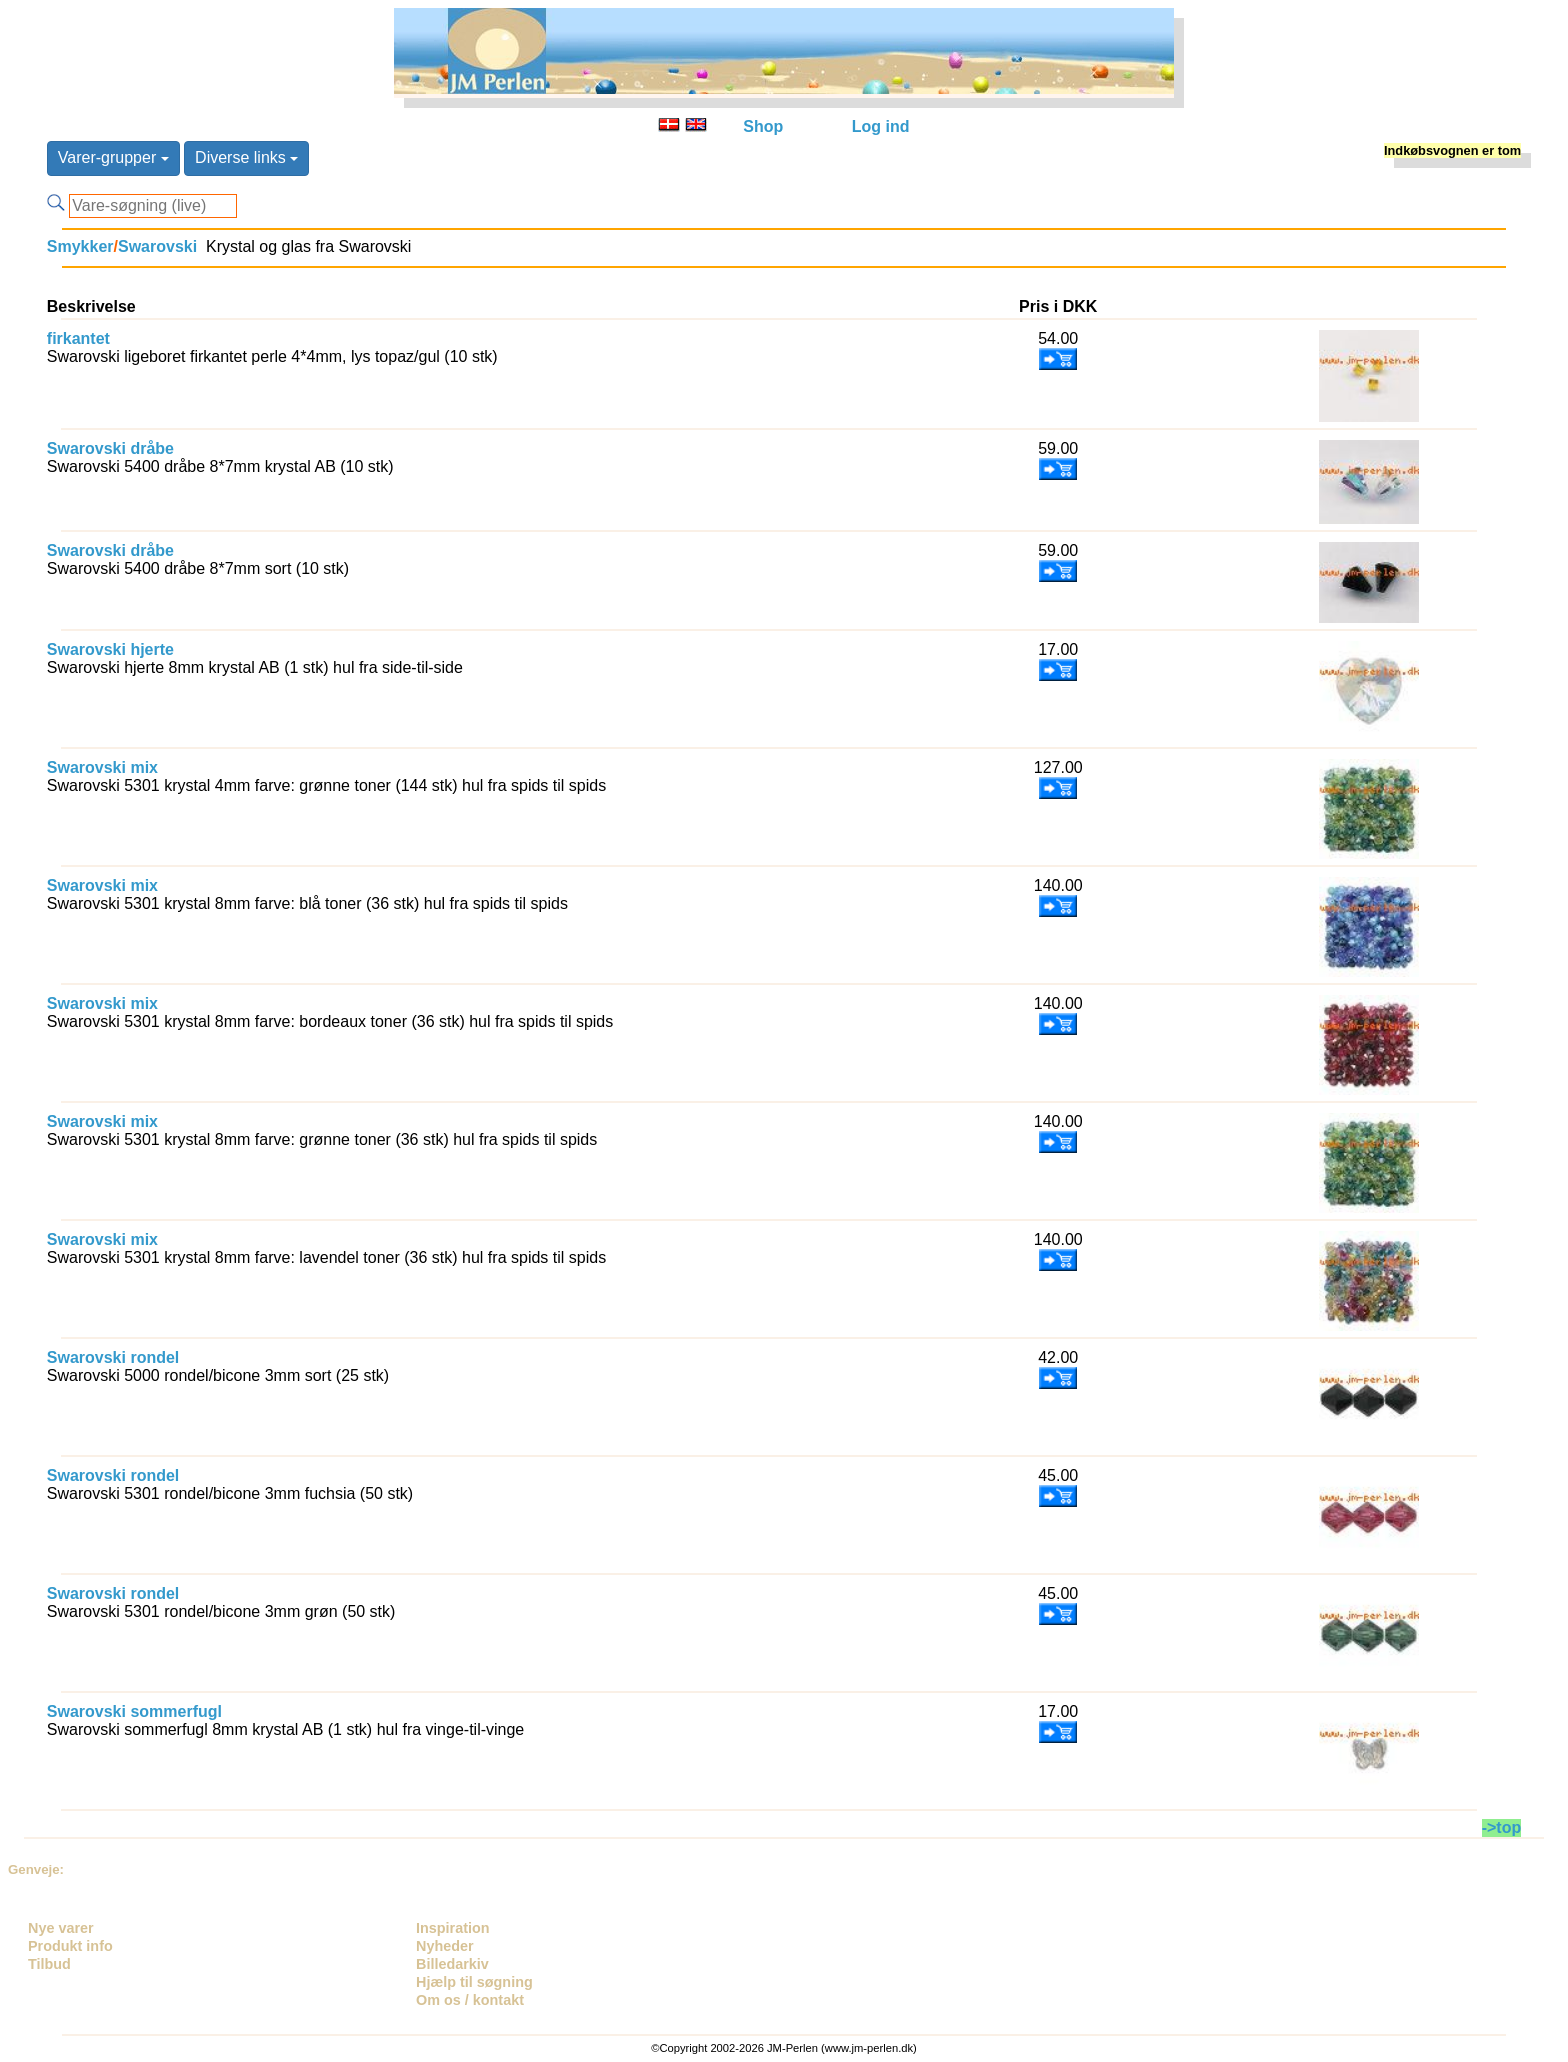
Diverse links (246, 157)
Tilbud (49, 1964)
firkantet (78, 338)
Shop (763, 126)
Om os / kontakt (470, 2000)
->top (1502, 1827)
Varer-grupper (113, 157)
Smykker (80, 246)
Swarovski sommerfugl (134, 1711)
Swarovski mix (102, 767)
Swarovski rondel (113, 1357)
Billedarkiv (452, 1964)
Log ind (881, 126)
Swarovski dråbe (110, 448)
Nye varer (61, 1928)
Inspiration (453, 1928)
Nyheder (445, 1946)
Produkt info (70, 1946)
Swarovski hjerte (110, 649)
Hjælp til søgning (474, 1982)
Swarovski (157, 246)
